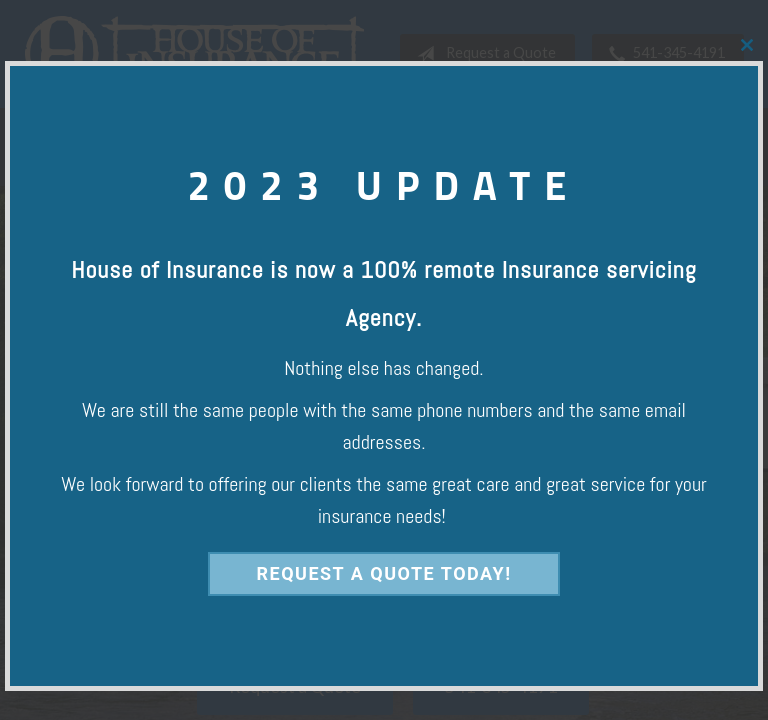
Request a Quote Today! (383, 573)
